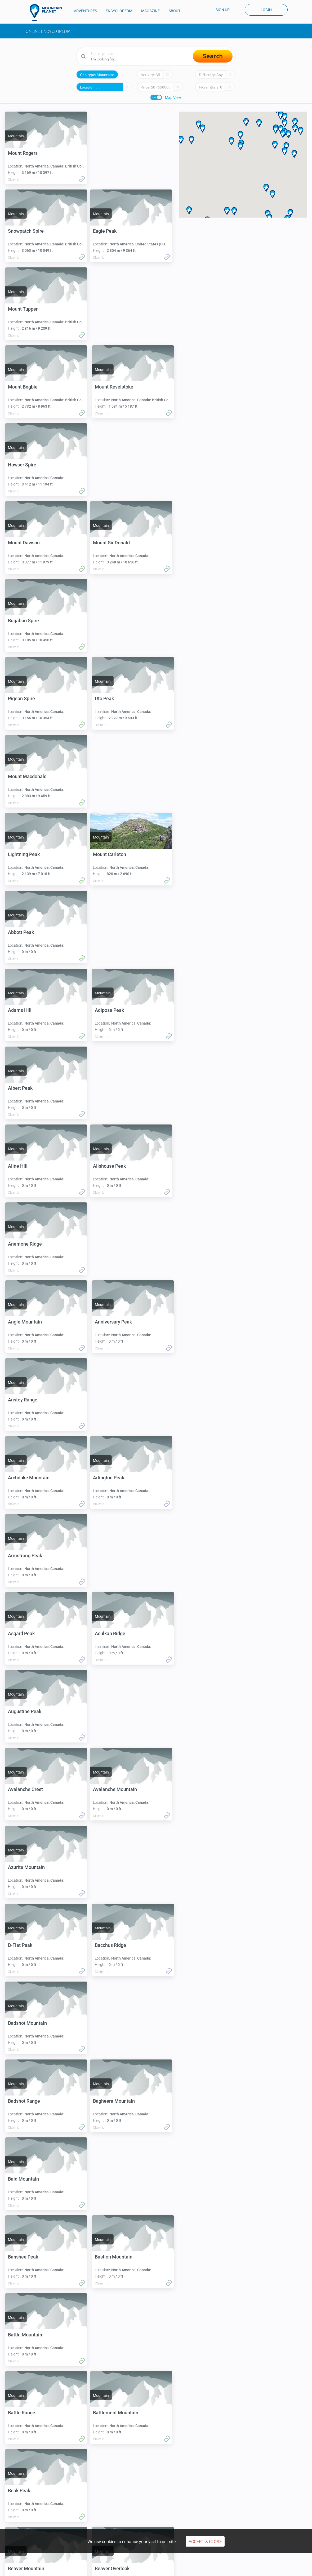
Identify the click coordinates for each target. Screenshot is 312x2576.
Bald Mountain (110, 1633)
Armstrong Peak (112, 1166)
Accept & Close (205, 2541)
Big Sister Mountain (116, 2179)
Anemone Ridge (112, 932)
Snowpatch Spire (113, 153)
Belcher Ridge (22, 2023)
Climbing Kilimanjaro (46, 2495)
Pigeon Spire (21, 542)
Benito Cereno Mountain (120, 2023)
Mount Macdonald (27, 620)
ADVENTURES (85, 11)
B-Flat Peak (20, 1477)
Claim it (13, 180)
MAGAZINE (150, 11)
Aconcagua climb (109, 2486)
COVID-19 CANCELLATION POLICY (220, 2568)
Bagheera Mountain (29, 1633)
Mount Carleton (24, 698)
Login (266, 10)
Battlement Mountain (30, 1867)
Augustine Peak (24, 1322)
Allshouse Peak (24, 932)
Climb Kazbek (171, 2495)
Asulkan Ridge (110, 1244)
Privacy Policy (99, 2568)
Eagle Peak (20, 231)
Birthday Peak (109, 2257)
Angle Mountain (25, 1010)
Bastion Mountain (113, 1711)
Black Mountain (111, 2334)
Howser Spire (22, 387)
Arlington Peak (23, 1166)
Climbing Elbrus (41, 2486)
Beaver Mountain (26, 1945)
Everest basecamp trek (244, 2486)
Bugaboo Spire (110, 464)
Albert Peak (20, 854)
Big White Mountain (29, 2257)
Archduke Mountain (115, 1088)
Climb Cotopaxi (172, 2486)
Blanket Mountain (113, 2412)
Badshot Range (111, 1555)
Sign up (223, 10)
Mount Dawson (111, 387)
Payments (126, 2568)
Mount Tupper (109, 231)
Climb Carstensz (108, 2503)
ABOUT (174, 11)
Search (213, 56)
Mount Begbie (23, 309)
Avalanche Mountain (30, 1399)
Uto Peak (104, 542)
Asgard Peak (21, 1244)
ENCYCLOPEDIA (119, 11)
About (231, 2519)
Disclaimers (176, 2568)
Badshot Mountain (27, 1555)
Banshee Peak (23, 1711)
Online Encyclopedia (48, 31)
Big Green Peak (24, 2179)
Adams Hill (20, 776)
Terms (76, 2568)
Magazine (168, 2519)
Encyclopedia (106, 2519)
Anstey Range (22, 1088)
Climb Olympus (172, 2503)
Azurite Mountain (113, 1399)
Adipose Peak (109, 776)
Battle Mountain (25, 1789)
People (165, 2525)
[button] (240, 135)
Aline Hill (104, 854)
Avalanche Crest (112, 1322)
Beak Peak (106, 1867)
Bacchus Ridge (110, 1477)
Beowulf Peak (22, 2101)
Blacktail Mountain (28, 2412)
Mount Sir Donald (26, 464)
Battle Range (108, 1789)
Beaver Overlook (112, 1945)
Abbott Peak (108, 698)
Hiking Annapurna (240, 2495)
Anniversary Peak (113, 1010)
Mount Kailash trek (241, 2503)
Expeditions (104, 2525)
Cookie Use (151, 2568)
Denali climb (104, 2495)
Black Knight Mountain (32, 2334)
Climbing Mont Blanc (46, 2503)
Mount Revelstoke (114, 309)
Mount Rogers (23, 153)
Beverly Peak (108, 2101)
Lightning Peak (111, 620)
